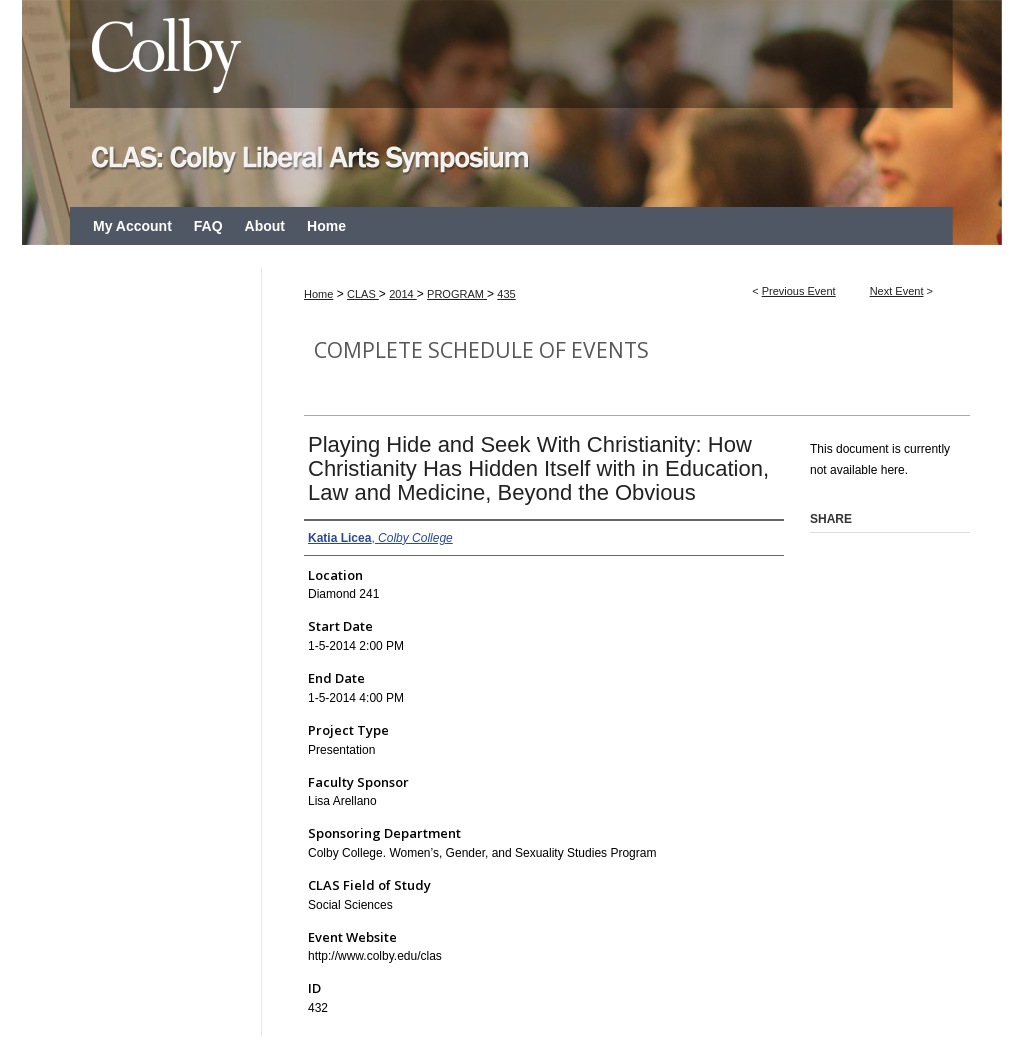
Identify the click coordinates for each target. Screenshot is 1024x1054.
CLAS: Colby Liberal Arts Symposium (512, 103)
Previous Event (799, 291)
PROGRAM (457, 294)
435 (506, 294)
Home (318, 294)
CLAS (363, 294)
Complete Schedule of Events (481, 350)
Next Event (897, 291)
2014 (403, 294)
